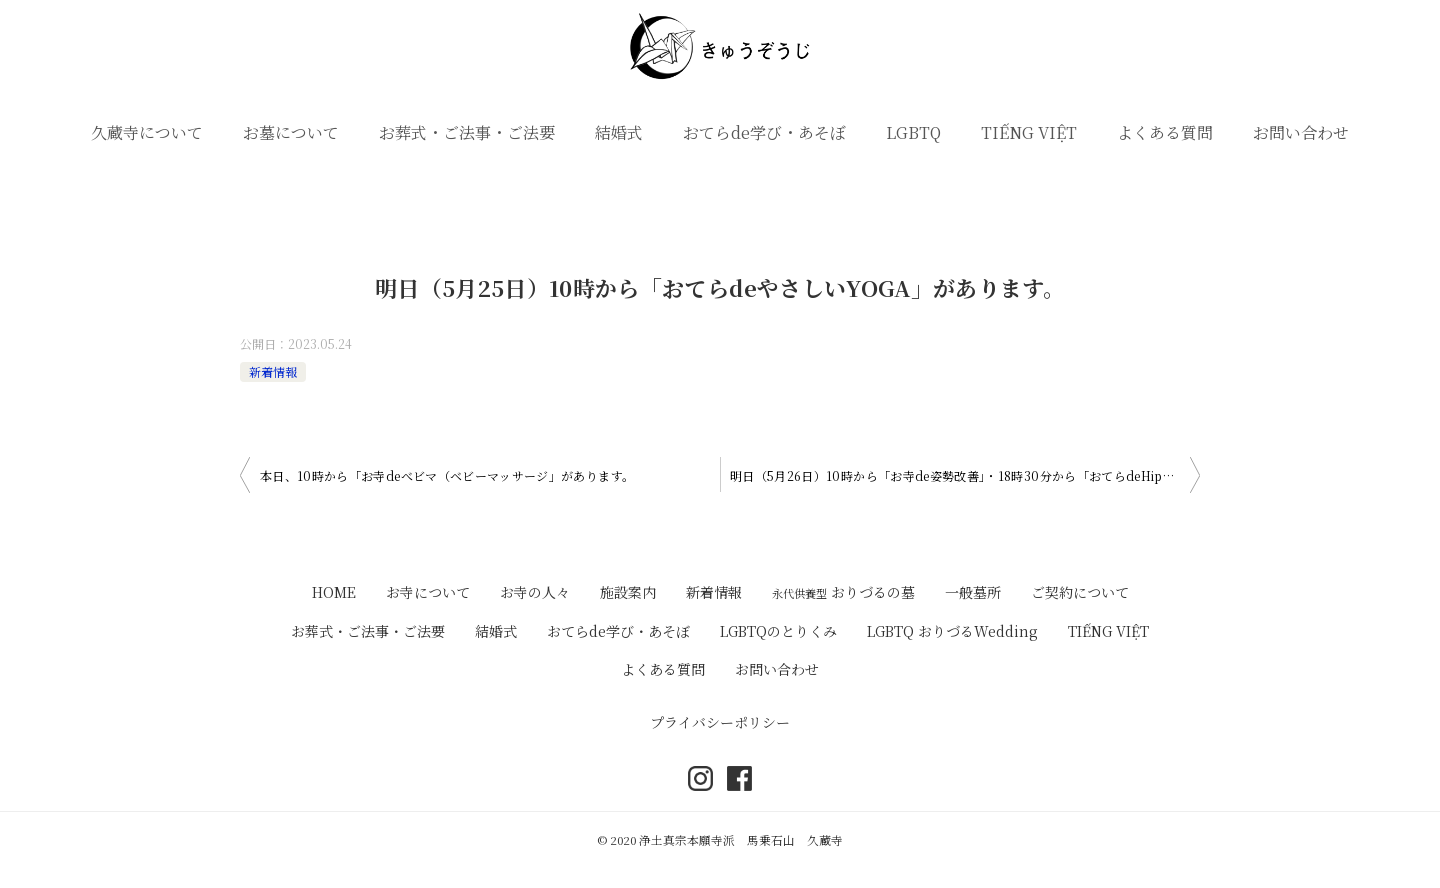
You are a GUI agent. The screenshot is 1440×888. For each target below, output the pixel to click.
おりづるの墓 (843, 592)
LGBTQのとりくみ (778, 631)
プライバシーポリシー (720, 722)
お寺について (428, 592)
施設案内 (628, 592)
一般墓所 (973, 592)
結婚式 (619, 132)
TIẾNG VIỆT (1029, 132)
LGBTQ (913, 132)
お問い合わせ (1301, 132)
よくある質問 (1165, 132)
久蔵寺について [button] (147, 132)
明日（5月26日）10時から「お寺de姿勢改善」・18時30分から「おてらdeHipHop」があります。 (965, 475)
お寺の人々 (535, 592)
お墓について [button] (291, 132)
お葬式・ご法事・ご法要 (467, 132)
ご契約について (1080, 592)
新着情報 (273, 371)
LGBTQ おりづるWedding (952, 631)
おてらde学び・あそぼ (764, 132)
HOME (334, 592)
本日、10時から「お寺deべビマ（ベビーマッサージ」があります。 (447, 475)
